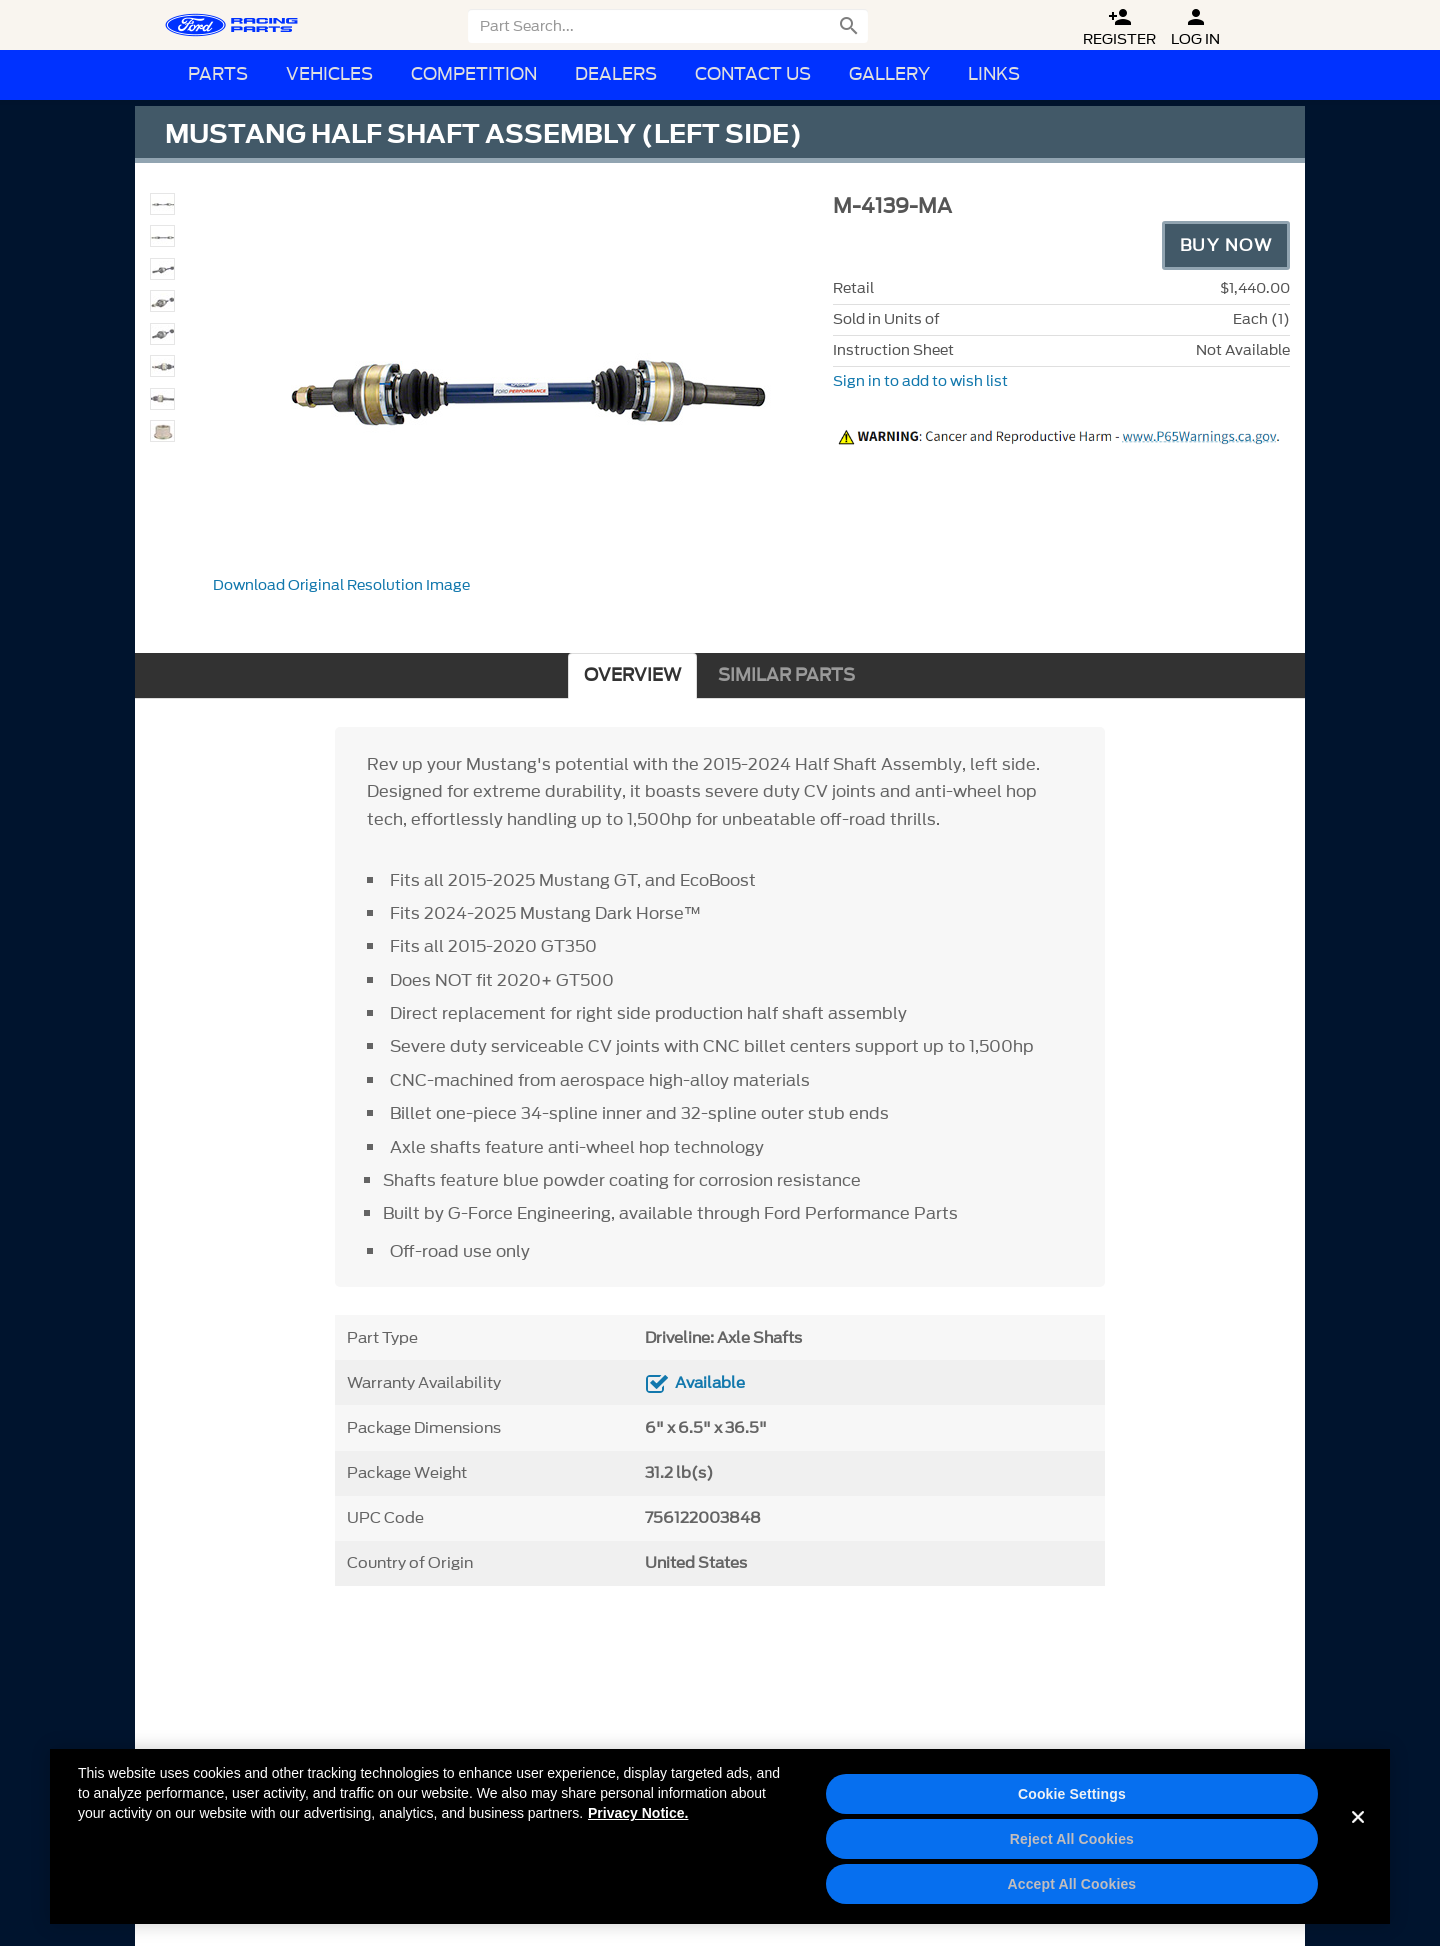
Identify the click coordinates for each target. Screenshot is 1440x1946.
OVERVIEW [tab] (632, 675)
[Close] (1358, 1841)
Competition (474, 74)
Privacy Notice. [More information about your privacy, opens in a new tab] (638, 1820)
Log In (1195, 27)
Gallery (889, 74)
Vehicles (329, 74)
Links (994, 74)
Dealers (616, 74)
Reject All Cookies (1072, 1846)
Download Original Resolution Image (341, 585)
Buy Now (1226, 245)
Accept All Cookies (1071, 1891)
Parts (218, 74)
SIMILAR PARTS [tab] (786, 675)
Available (710, 1383)
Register (1119, 27)
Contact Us (753, 74)
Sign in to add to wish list (920, 381)
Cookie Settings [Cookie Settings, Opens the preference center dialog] (1072, 1801)
